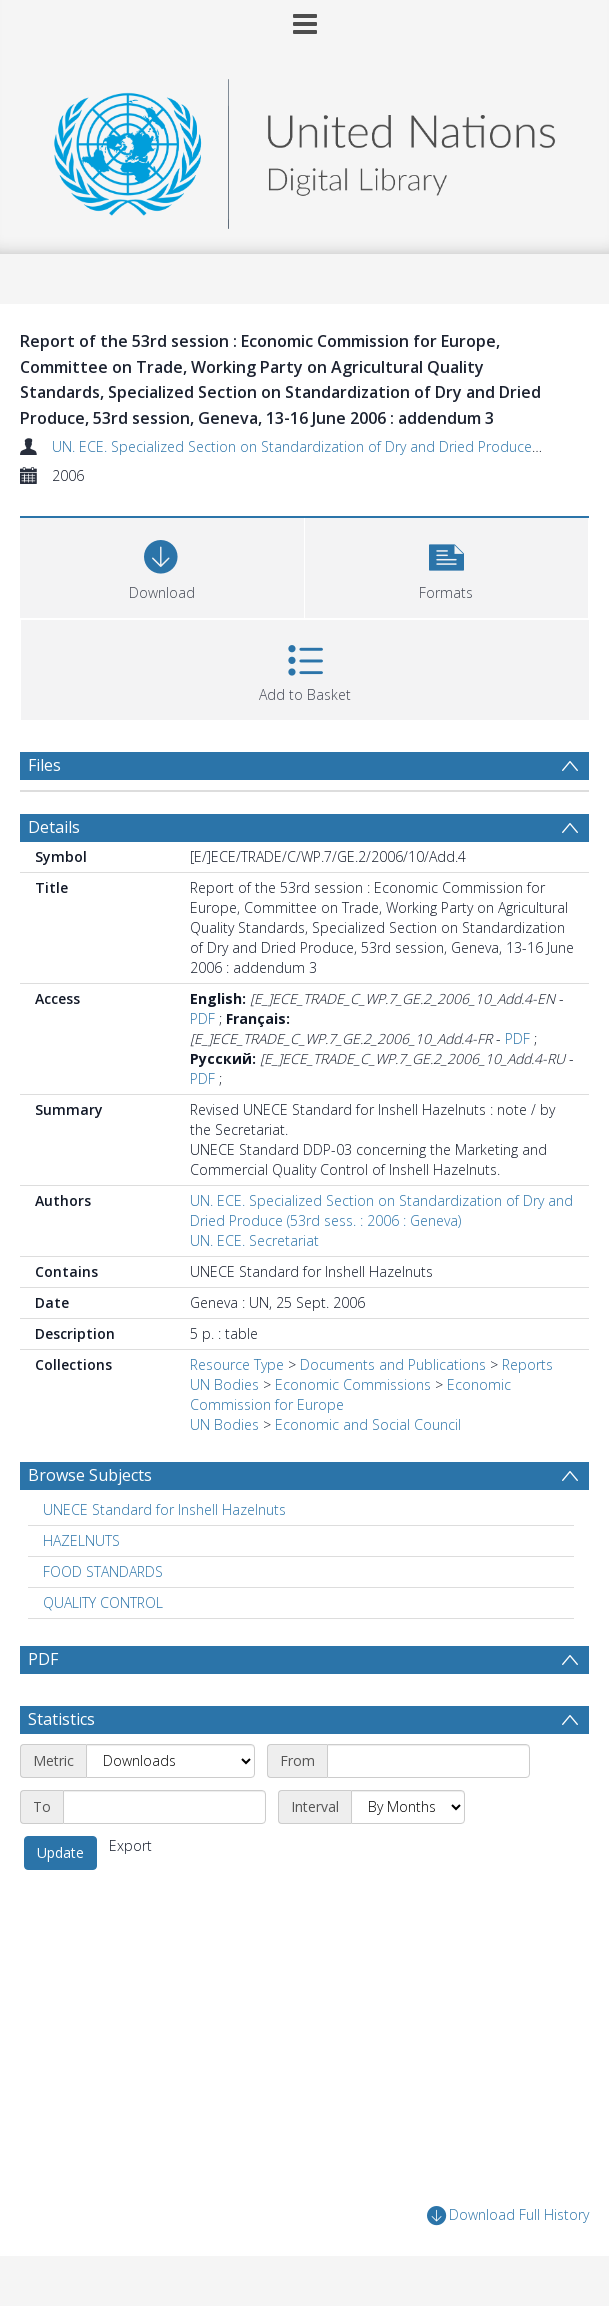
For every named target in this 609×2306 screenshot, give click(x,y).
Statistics (61, 1719)
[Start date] (428, 1761)
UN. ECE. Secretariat (254, 1240)
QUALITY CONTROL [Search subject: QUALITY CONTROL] (103, 1602)
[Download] (162, 565)
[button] (447, 565)
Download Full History (508, 2215)
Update (60, 1852)
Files (44, 765)
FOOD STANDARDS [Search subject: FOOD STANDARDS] (103, 1571)
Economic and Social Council (368, 1424)
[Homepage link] (304, 148)
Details (54, 827)
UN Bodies (224, 1384)
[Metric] (170, 1761)
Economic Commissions (353, 1384)
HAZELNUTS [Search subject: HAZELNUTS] (81, 1540)
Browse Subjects (90, 1475)
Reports (527, 1364)
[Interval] (408, 1807)
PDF (202, 1018)
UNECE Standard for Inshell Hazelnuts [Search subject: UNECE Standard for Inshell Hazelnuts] (164, 1509)
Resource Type (237, 1364)
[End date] (164, 1807)
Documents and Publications (393, 1364)
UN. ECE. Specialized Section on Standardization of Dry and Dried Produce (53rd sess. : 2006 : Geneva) (381, 1210)
